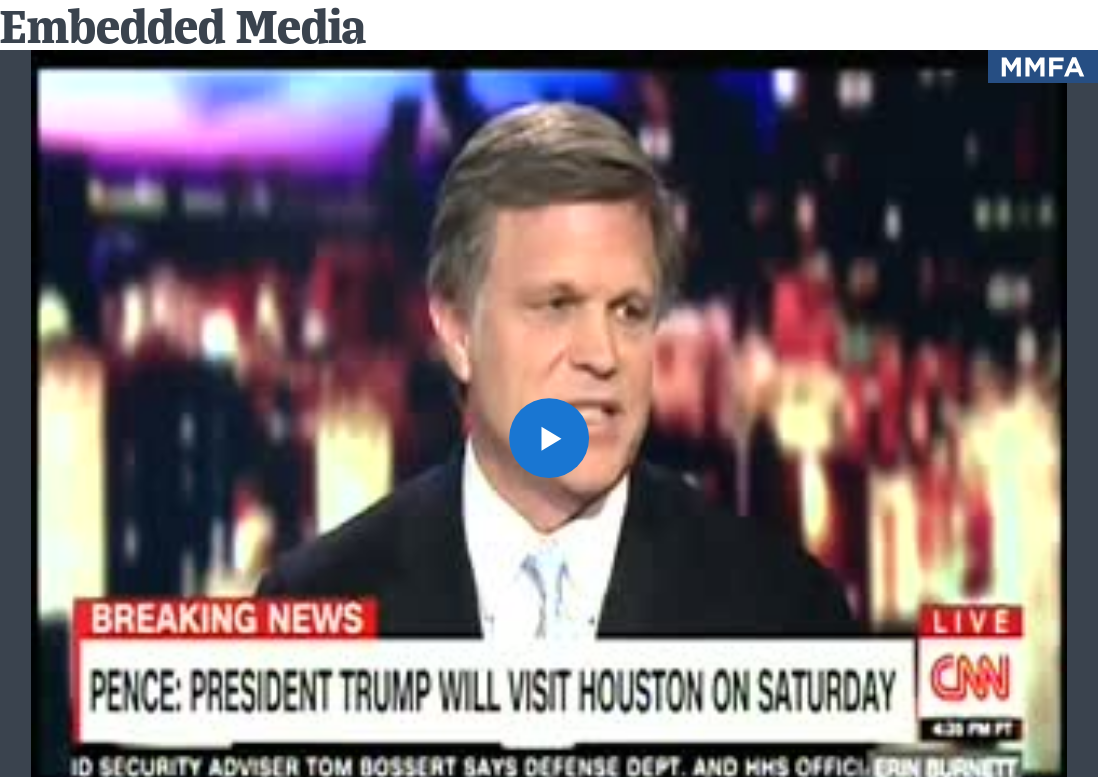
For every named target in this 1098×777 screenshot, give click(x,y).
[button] (549, 438)
